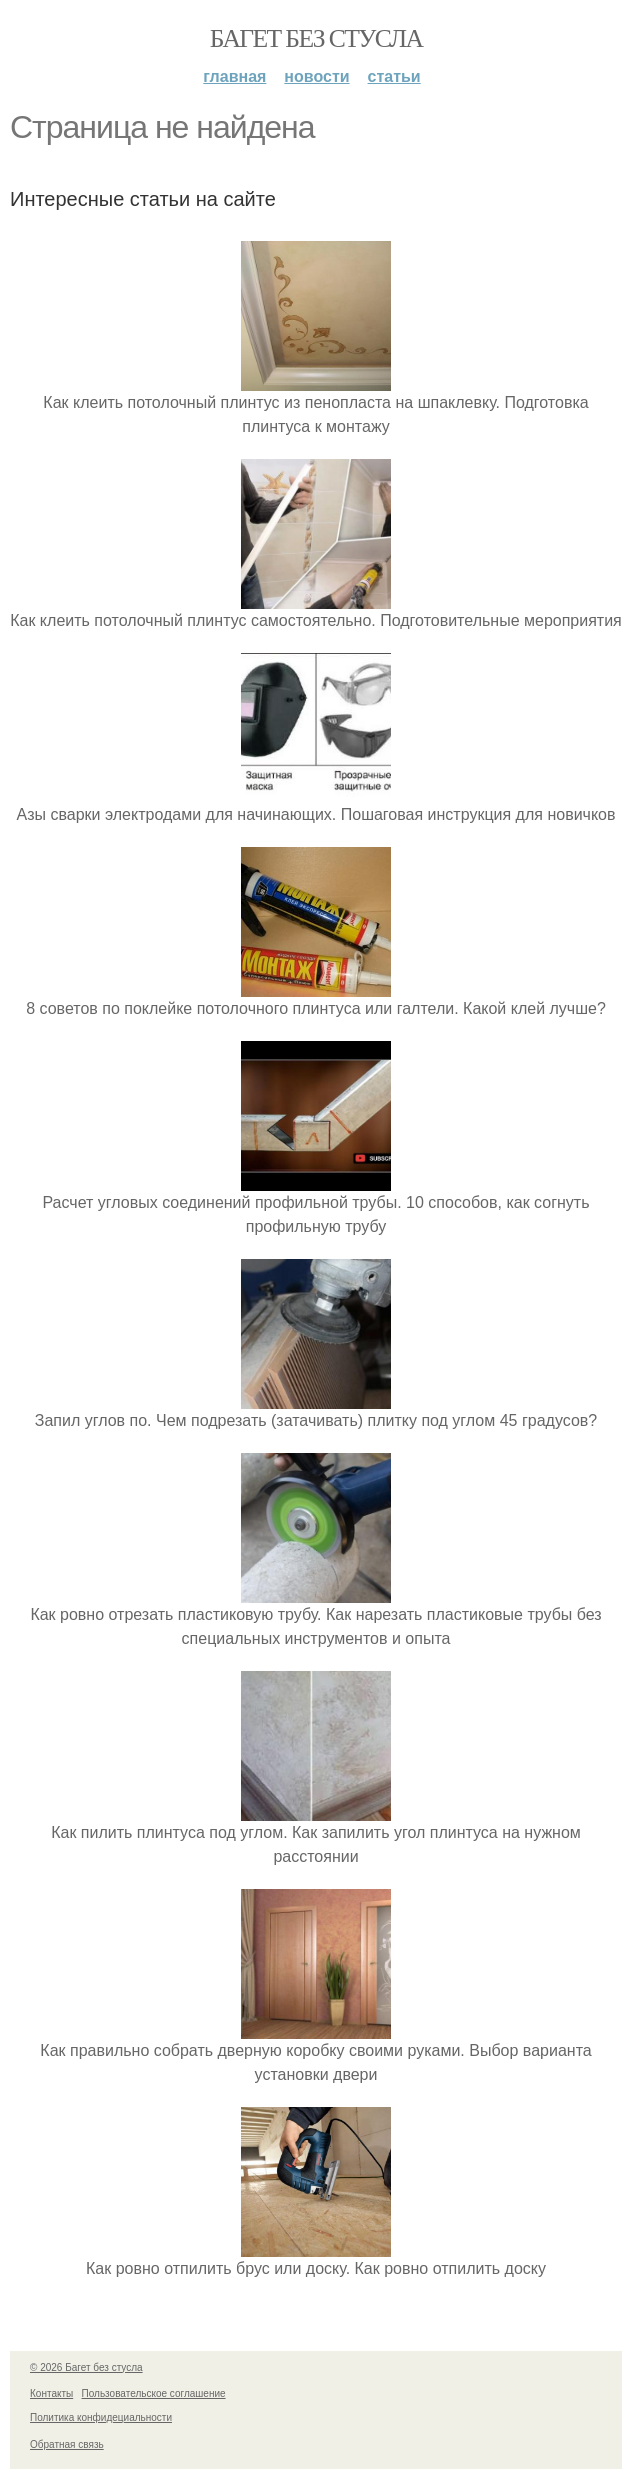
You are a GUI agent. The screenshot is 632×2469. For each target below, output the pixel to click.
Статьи (394, 76)
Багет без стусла (316, 38)
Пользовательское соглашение (154, 2393)
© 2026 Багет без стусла (86, 2367)
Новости (316, 76)
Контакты (51, 2393)
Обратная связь (67, 2444)
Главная (234, 76)
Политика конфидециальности (101, 2417)
